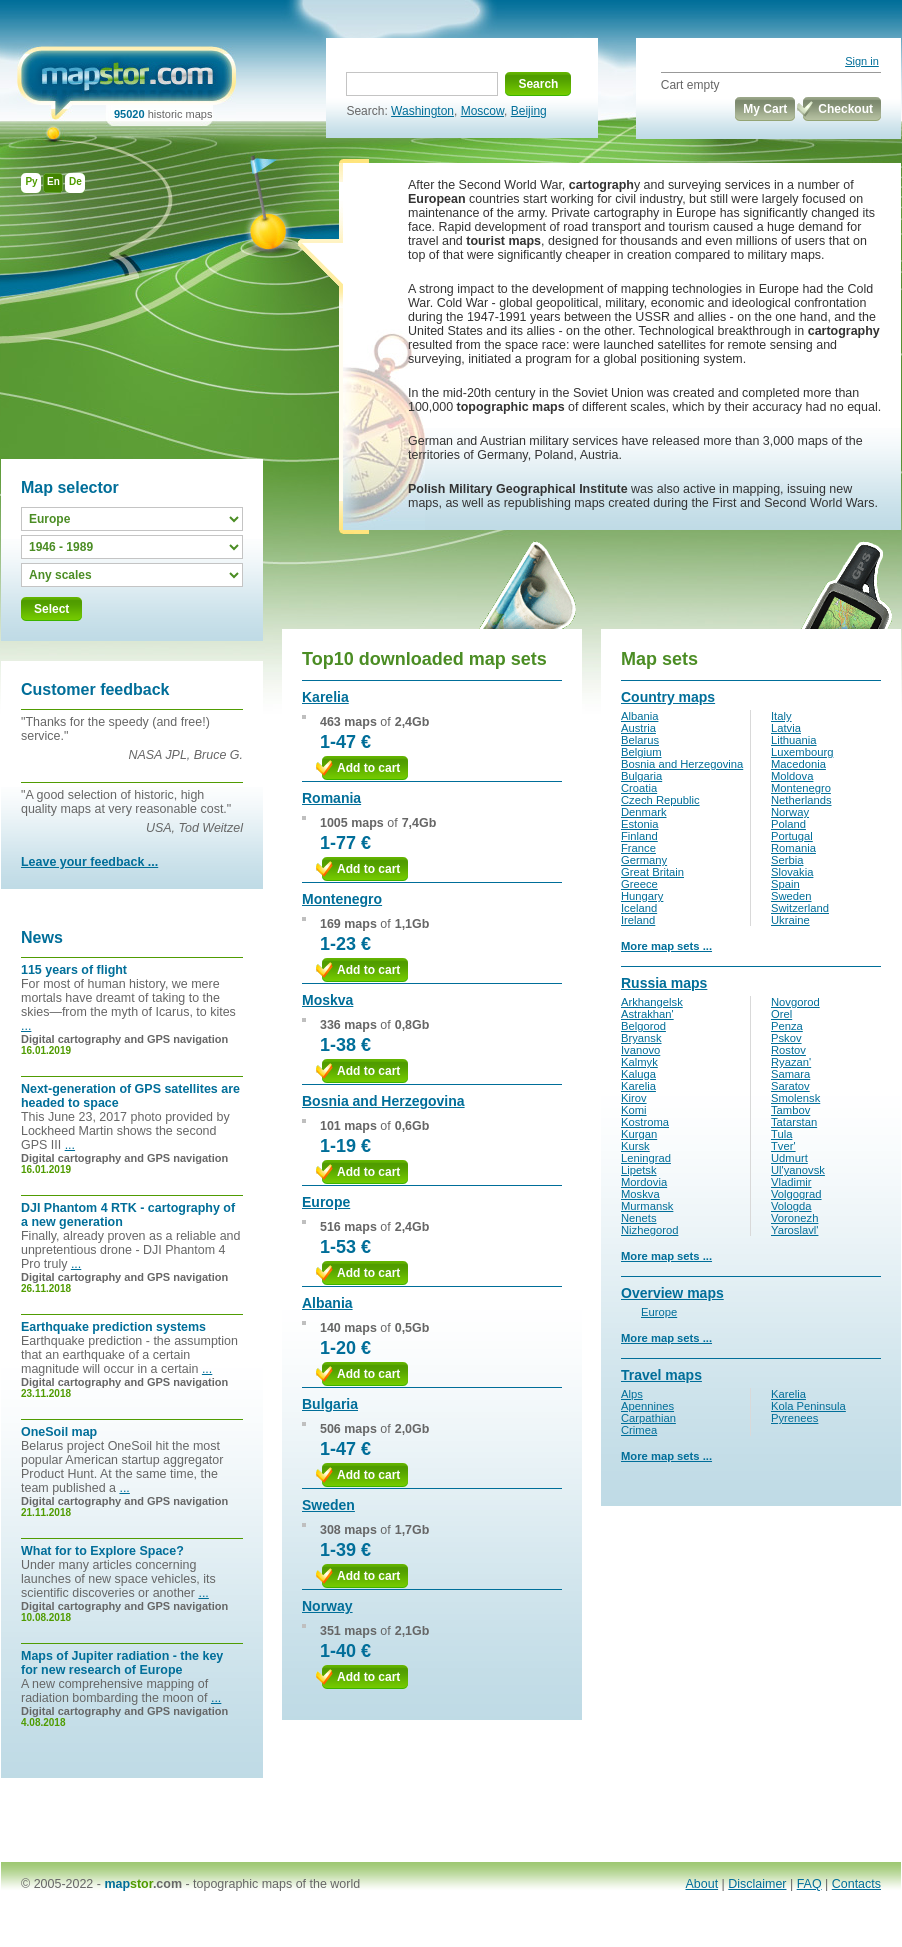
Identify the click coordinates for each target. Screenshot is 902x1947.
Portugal (792, 836)
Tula (781, 1134)
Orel (781, 1014)
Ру (31, 181)
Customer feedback (95, 689)
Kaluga (638, 1074)
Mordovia (644, 1182)
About (702, 1884)
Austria (638, 728)
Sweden (328, 1505)
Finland (639, 836)
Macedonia (798, 764)
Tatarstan (794, 1122)
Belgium (641, 752)
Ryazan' (791, 1062)
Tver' (783, 1146)
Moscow (482, 111)
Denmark (644, 812)
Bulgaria (330, 1404)
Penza (787, 1026)
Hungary (642, 896)
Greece (639, 884)
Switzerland (800, 908)
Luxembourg (802, 752)
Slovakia (792, 872)
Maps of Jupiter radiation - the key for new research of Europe (122, 1663)
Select (51, 609)
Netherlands (801, 800)
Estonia (639, 824)
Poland (788, 824)
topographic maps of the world (276, 1884)
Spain (785, 884)
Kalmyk (639, 1062)
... (26, 1026)
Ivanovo (640, 1050)
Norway (327, 1606)
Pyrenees (794, 1418)
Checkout (845, 109)
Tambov (790, 1110)
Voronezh (794, 1218)
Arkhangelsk (652, 1002)
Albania (327, 1303)
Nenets (639, 1218)
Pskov (786, 1038)
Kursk (635, 1146)
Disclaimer (757, 1884)
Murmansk (647, 1206)
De (75, 181)
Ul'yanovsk (798, 1170)
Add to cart (368, 768)
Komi (634, 1110)
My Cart (765, 109)
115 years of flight (74, 970)
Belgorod (643, 1026)
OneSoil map (59, 1432)
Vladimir (791, 1182)
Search (538, 84)
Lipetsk (639, 1170)
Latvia (786, 728)
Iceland (639, 908)
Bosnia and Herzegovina (383, 1101)
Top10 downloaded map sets (424, 659)
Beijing (529, 111)
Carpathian (648, 1418)
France (638, 848)
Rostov (788, 1050)
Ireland (638, 920)
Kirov (634, 1098)
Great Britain (652, 872)
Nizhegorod (649, 1230)
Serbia (787, 860)
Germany (644, 860)
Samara (790, 1074)
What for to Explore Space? (102, 1551)
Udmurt (789, 1158)
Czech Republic (660, 800)
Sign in (862, 61)
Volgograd (796, 1194)
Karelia (325, 697)
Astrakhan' (647, 1014)
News (42, 937)
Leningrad (646, 1158)
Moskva (327, 1000)
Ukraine (790, 920)
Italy (781, 716)
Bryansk (641, 1038)
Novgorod (795, 1002)
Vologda (791, 1206)
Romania (331, 798)
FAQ (809, 1884)
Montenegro (342, 899)
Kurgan (639, 1134)
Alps (632, 1394)
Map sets (659, 659)
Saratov (790, 1086)
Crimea (639, 1430)
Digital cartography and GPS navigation (124, 1039)
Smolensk (795, 1098)
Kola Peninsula (808, 1406)
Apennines (647, 1406)
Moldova (792, 776)
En (53, 181)
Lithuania (794, 740)
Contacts (856, 1884)
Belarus (640, 740)
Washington (422, 111)
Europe (326, 1202)
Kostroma (645, 1122)
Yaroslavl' (794, 1230)
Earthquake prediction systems (113, 1327)
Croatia (639, 788)
